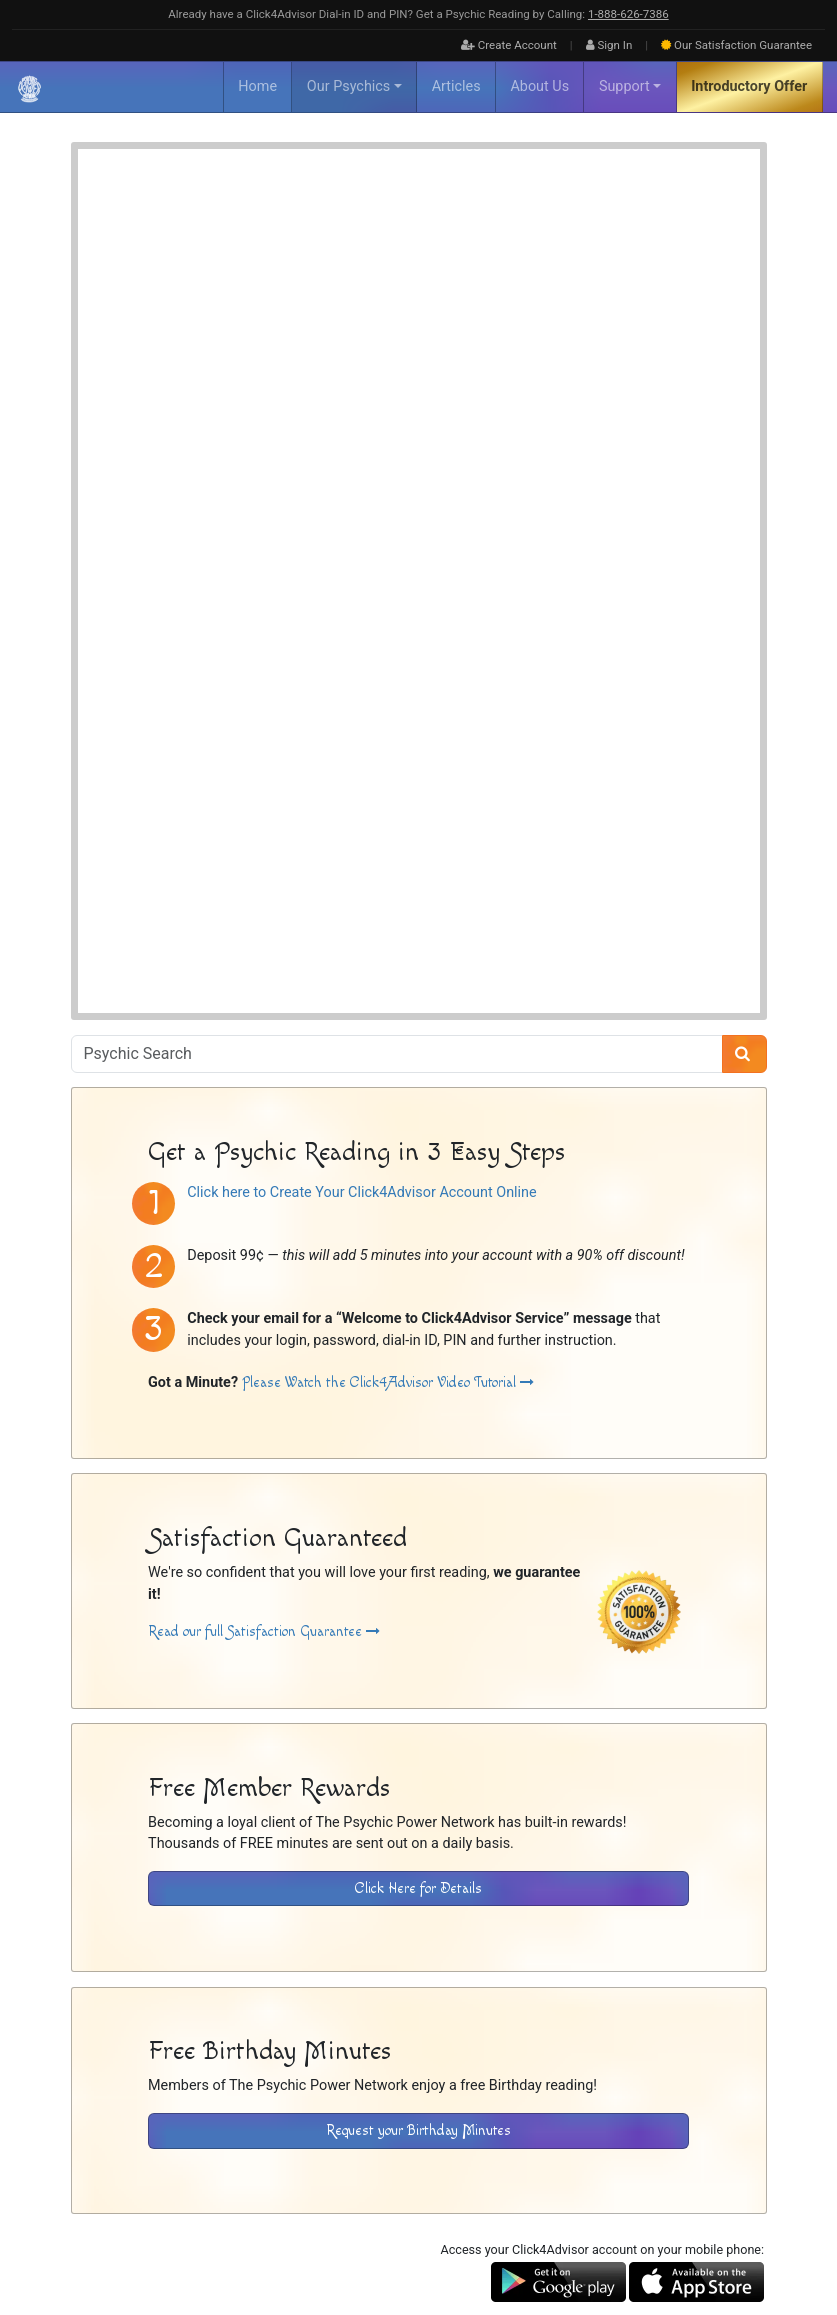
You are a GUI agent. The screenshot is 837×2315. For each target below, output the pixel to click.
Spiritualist (525, 275)
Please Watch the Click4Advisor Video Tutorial (388, 996)
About (130, 2168)
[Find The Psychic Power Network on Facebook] (709, 2236)
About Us (539, 86)
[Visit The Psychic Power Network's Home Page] (181, 2084)
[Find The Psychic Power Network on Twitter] (752, 2236)
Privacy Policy (396, 2168)
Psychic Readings (267, 562)
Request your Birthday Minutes (418, 1744)
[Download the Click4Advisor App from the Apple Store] (696, 1895)
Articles (456, 86)
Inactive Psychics (236, 2168)
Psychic (461, 275)
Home (257, 86)
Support (624, 86)
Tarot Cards (415, 297)
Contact (465, 2168)
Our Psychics (348, 86)
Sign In (609, 45)
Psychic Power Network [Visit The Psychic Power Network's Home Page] (252, 2191)
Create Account (509, 45)
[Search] (744, 668)
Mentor (404, 275)
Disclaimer (321, 2168)
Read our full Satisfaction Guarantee (264, 1246)
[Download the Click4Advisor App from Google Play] (558, 1895)
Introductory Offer (749, 86)
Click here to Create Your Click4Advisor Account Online (361, 806)
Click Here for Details (418, 1502)
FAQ (168, 2168)
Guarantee (736, 45)
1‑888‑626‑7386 (628, 14)
